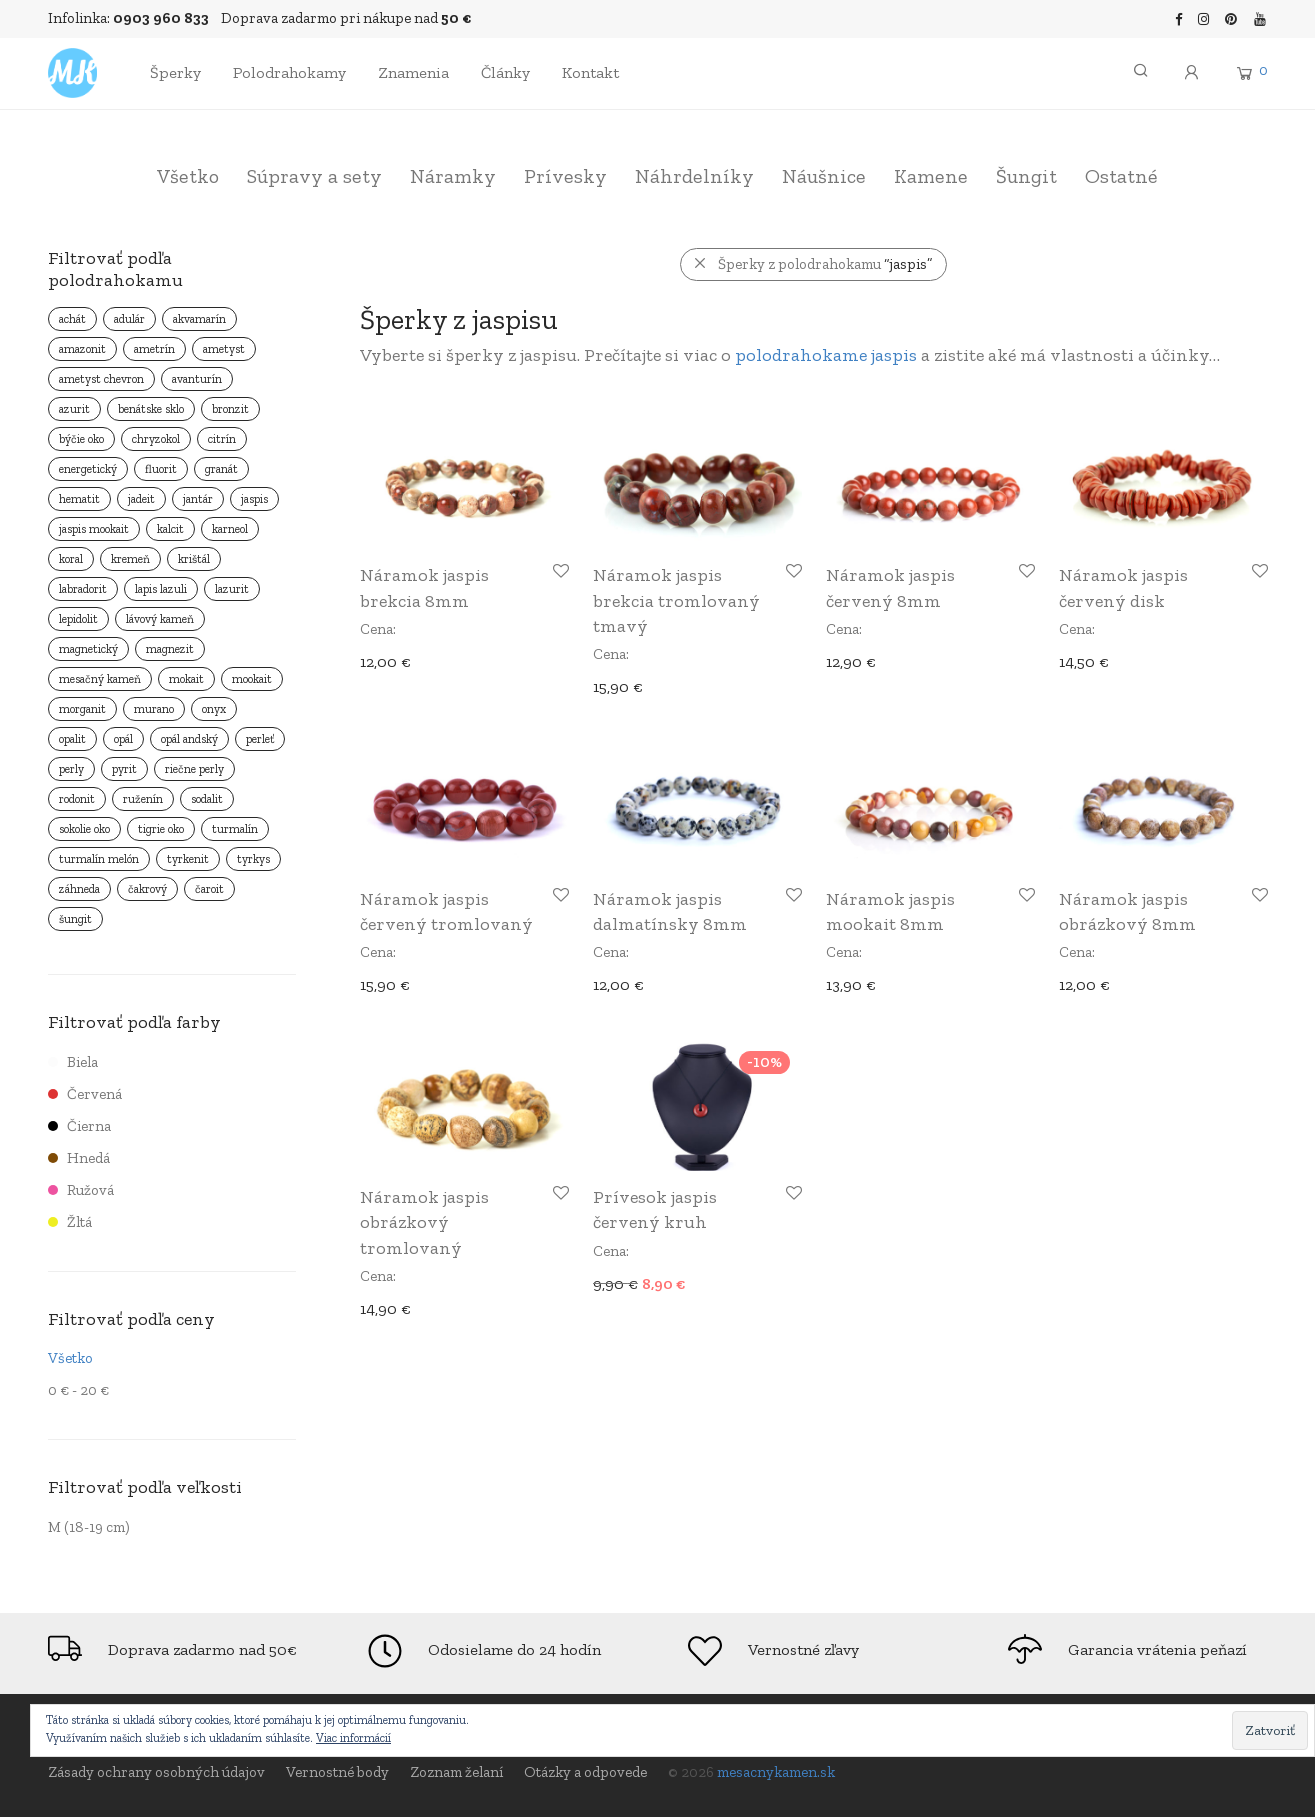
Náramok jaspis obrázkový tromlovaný (424, 1222)
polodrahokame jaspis (826, 355)
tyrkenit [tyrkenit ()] (188, 859)
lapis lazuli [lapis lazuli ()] (161, 589)
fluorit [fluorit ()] (161, 469)
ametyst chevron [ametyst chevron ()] (101, 379)
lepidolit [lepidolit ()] (78, 619)
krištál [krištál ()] (194, 559)
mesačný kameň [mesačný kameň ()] (100, 679)
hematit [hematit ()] (79, 499)
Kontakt (590, 72)
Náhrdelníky (694, 176)
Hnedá (79, 1158)
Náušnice (824, 176)
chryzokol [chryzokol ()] (156, 439)
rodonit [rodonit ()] (77, 799)
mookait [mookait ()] (252, 679)
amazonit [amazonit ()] (82, 349)
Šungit (1026, 176)
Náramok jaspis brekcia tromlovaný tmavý (676, 600)
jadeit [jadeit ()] (141, 499)
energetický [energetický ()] (88, 469)
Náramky (453, 176)
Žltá (70, 1222)
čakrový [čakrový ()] (147, 889)
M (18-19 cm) (89, 1527)
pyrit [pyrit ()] (124, 769)
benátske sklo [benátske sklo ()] (151, 409)
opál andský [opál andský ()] (189, 739)
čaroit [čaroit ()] (209, 889)
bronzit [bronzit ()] (230, 409)
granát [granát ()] (221, 469)
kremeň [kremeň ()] (130, 559)
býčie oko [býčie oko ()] (81, 439)
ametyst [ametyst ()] (224, 349)
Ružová (81, 1190)
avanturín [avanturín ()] (197, 379)
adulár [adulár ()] (129, 319)
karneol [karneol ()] (230, 529)
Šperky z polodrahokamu (825, 264)
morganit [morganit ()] (82, 709)
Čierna (79, 1126)
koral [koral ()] (71, 559)
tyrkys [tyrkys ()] (253, 859)
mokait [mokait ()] (186, 679)
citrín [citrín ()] (222, 439)
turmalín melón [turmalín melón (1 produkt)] (99, 859)
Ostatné (1121, 176)
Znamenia (413, 72)
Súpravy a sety (314, 176)
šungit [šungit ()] (75, 919)
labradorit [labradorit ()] (83, 589)
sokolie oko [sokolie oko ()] (84, 829)
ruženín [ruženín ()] (143, 799)
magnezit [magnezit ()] (170, 649)
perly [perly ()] (71, 769)
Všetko (188, 176)
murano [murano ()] (154, 709)
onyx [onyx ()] (214, 709)
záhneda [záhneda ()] (79, 889)
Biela (73, 1062)
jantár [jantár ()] (198, 499)
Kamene (931, 176)
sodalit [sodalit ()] (207, 799)
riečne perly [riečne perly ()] (194, 769)
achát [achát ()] (72, 319)
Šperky (175, 72)
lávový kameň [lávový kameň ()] (160, 619)
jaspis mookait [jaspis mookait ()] (94, 529)
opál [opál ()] (123, 739)
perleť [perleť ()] (260, 739)
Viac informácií (353, 1738)
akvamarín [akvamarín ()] (199, 319)
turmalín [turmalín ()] (235, 829)
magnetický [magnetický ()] (88, 649)
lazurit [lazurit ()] (232, 589)
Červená (85, 1094)
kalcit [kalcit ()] (170, 529)
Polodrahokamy (289, 72)
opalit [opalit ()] (72, 739)
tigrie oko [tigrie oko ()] (161, 829)
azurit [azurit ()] (74, 409)
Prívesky (565, 176)
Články (505, 72)
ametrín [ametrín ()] (154, 349)
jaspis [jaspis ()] (254, 499)
